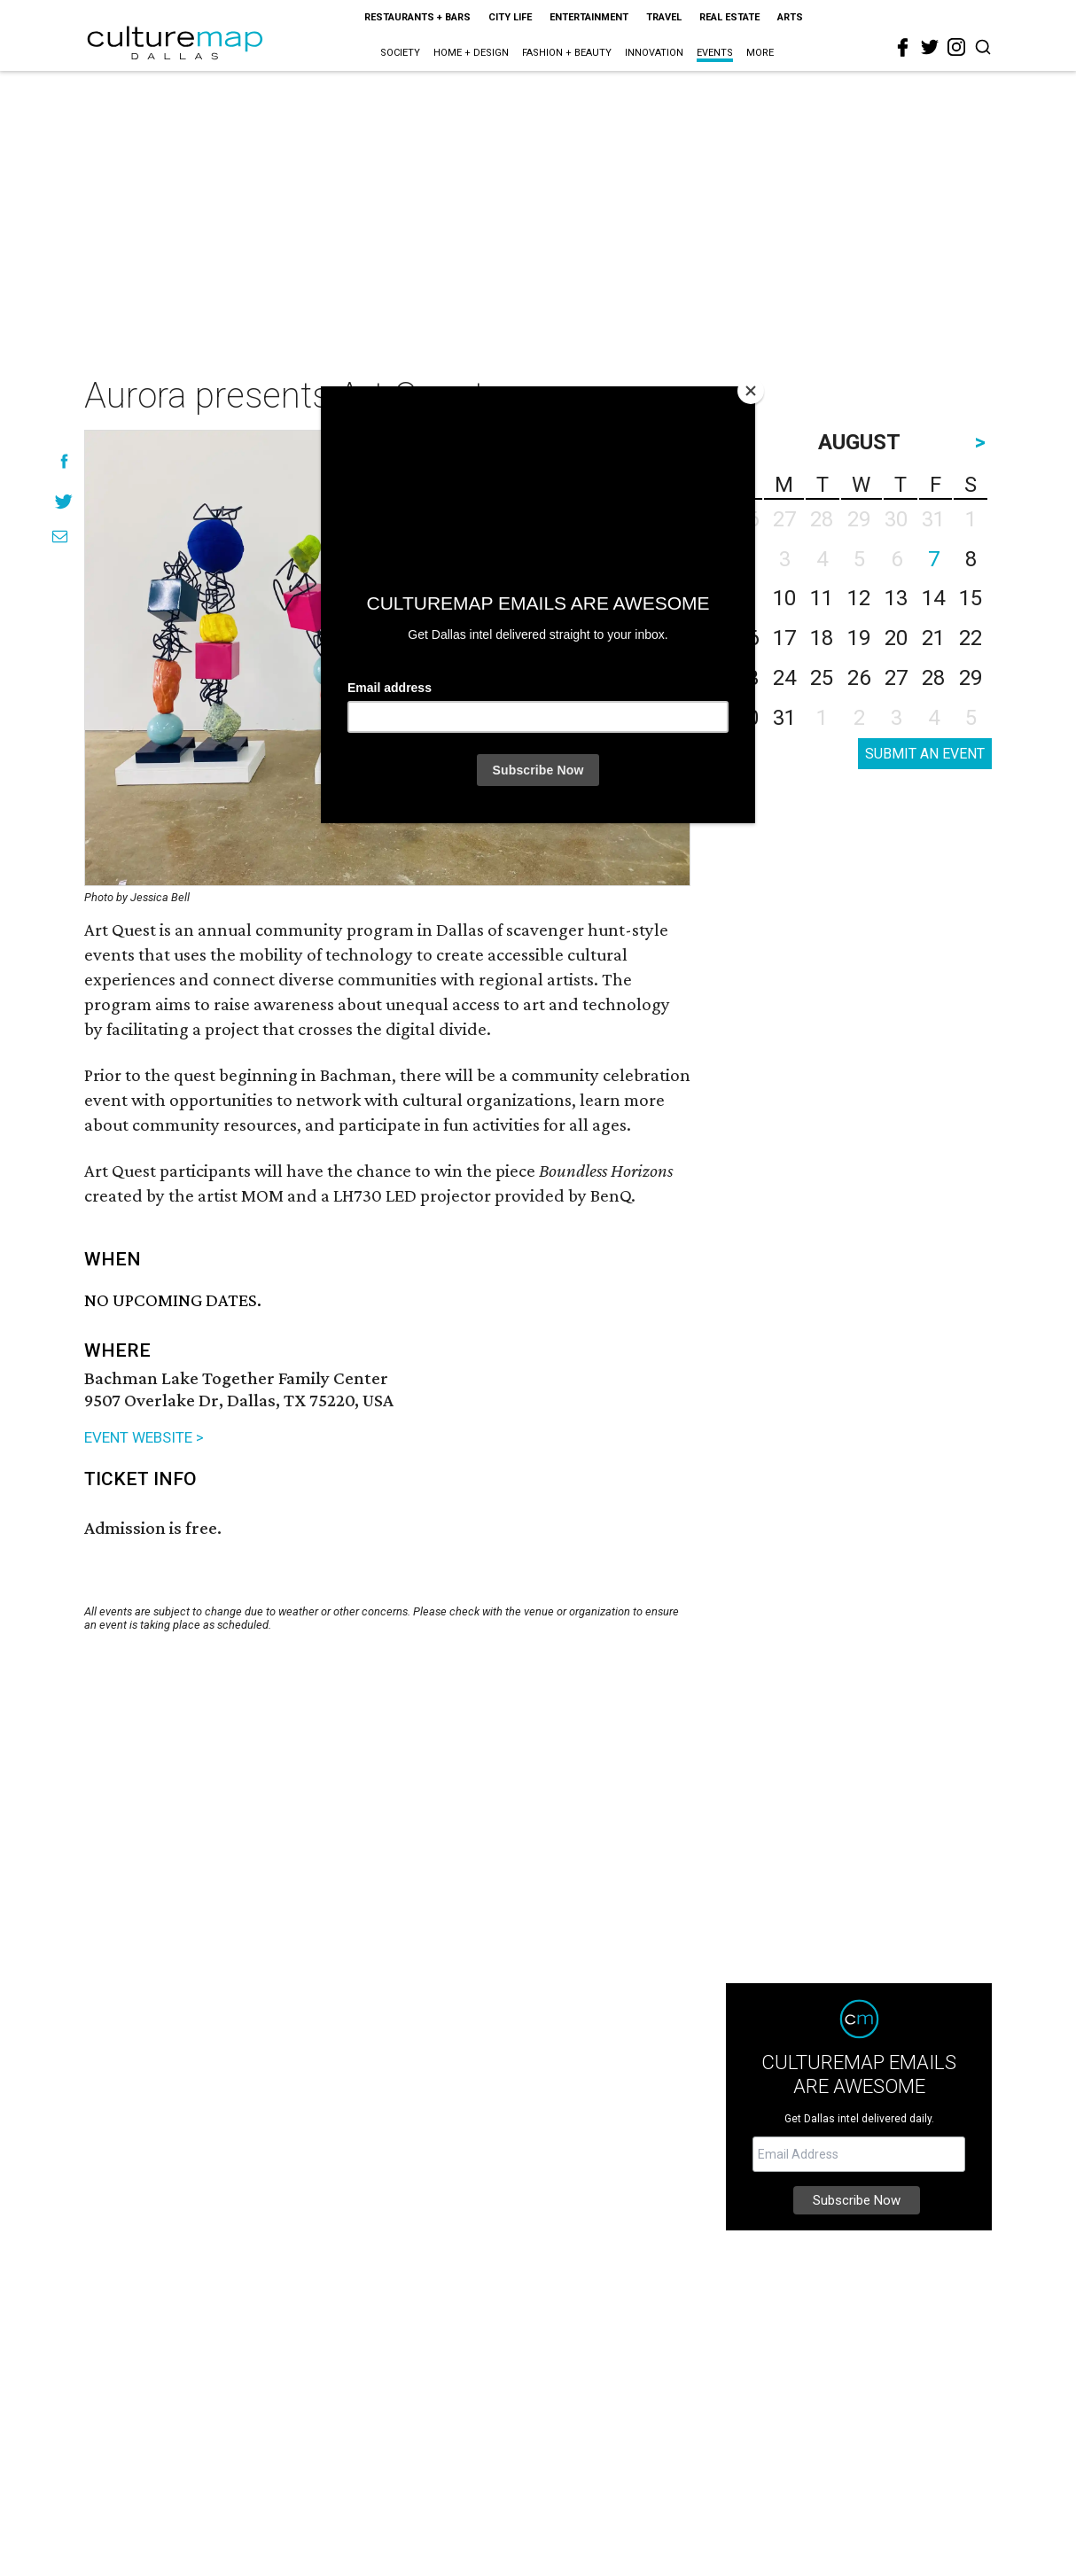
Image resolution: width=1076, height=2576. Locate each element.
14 (933, 598)
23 (747, 677)
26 (858, 677)
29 (970, 677)
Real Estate (729, 17)
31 (784, 717)
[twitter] (930, 47)
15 (970, 598)
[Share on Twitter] (64, 501)
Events (715, 52)
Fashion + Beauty (567, 52)
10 (784, 598)
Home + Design (471, 52)
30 (747, 717)
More (760, 52)
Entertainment (589, 17)
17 (784, 638)
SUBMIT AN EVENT (925, 753)
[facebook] (903, 48)
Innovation (654, 52)
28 (933, 677)
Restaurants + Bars (417, 17)
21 (933, 638)
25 (821, 677)
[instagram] (956, 47)
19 (858, 638)
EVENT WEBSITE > (144, 1437)
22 (970, 638)
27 (896, 677)
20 (896, 638)
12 (858, 598)
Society (400, 52)
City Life (510, 17)
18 (821, 638)
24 (784, 677)
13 (896, 598)
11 (821, 598)
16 (747, 638)
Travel (664, 17)
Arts (790, 17)
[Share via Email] (60, 536)
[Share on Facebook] (64, 461)
